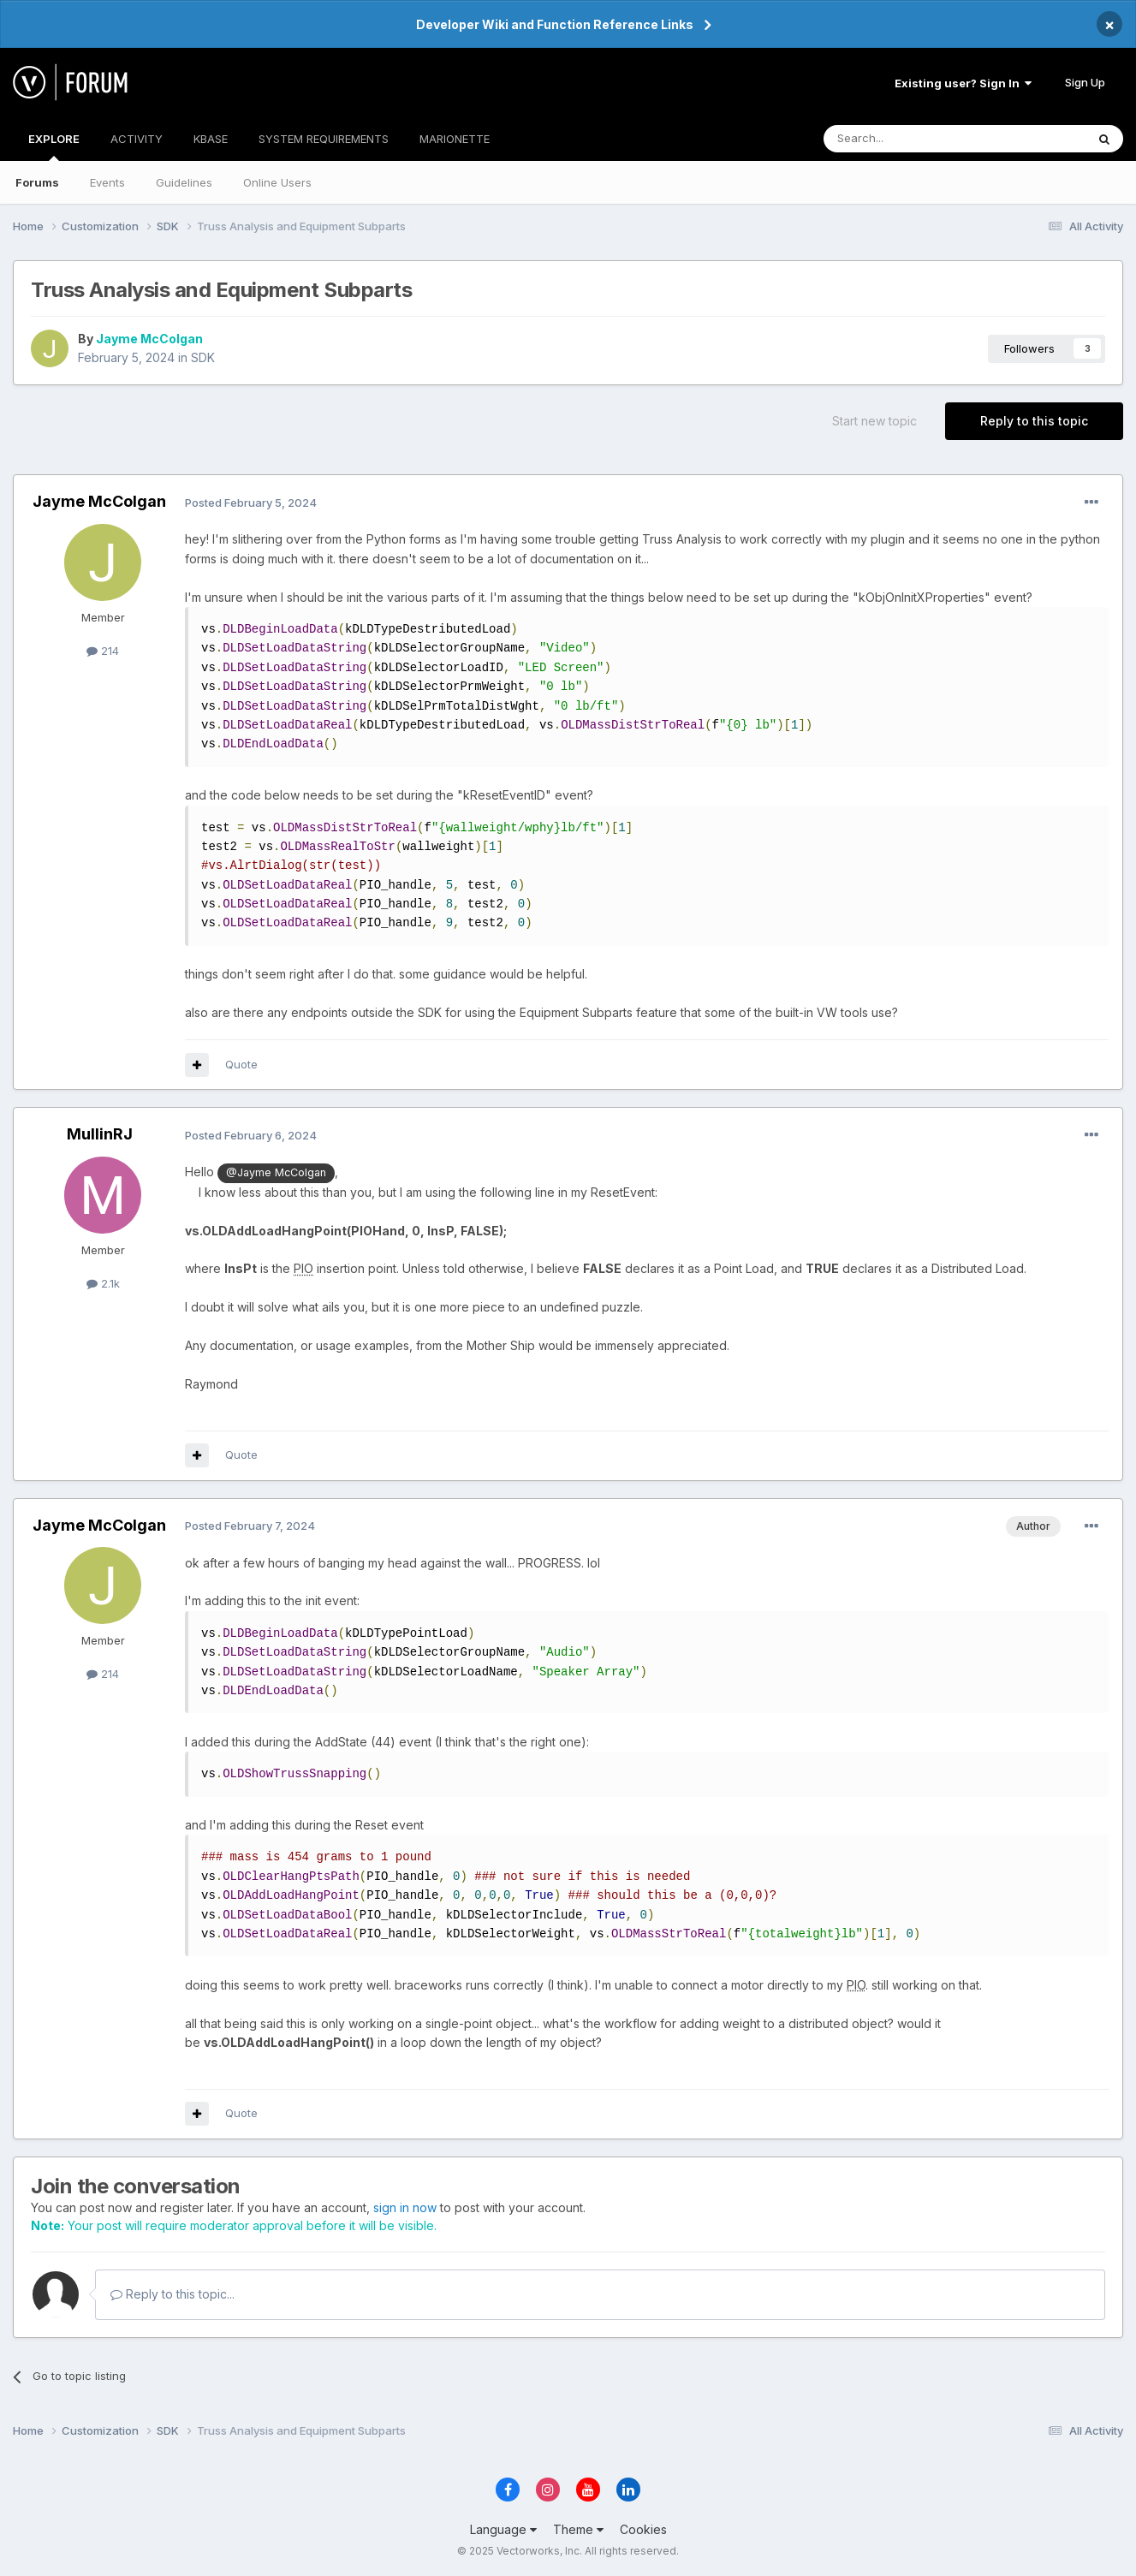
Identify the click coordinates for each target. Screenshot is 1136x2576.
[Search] (911, 138)
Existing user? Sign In (963, 83)
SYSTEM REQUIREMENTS (324, 139)
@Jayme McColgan (276, 1172)
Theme (578, 2529)
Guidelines (184, 182)
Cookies (643, 2529)
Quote (241, 1064)
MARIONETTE (454, 139)
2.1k (103, 1283)
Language (503, 2529)
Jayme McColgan (149, 338)
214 (102, 650)
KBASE (210, 139)
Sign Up (1085, 82)
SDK (203, 357)
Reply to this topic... (172, 2294)
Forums (37, 182)
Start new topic (874, 420)
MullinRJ (100, 1134)
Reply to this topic (1034, 420)
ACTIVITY (136, 139)
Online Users (277, 182)
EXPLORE (54, 146)
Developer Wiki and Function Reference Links (554, 24)
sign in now (405, 2207)
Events (107, 182)
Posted (251, 502)
